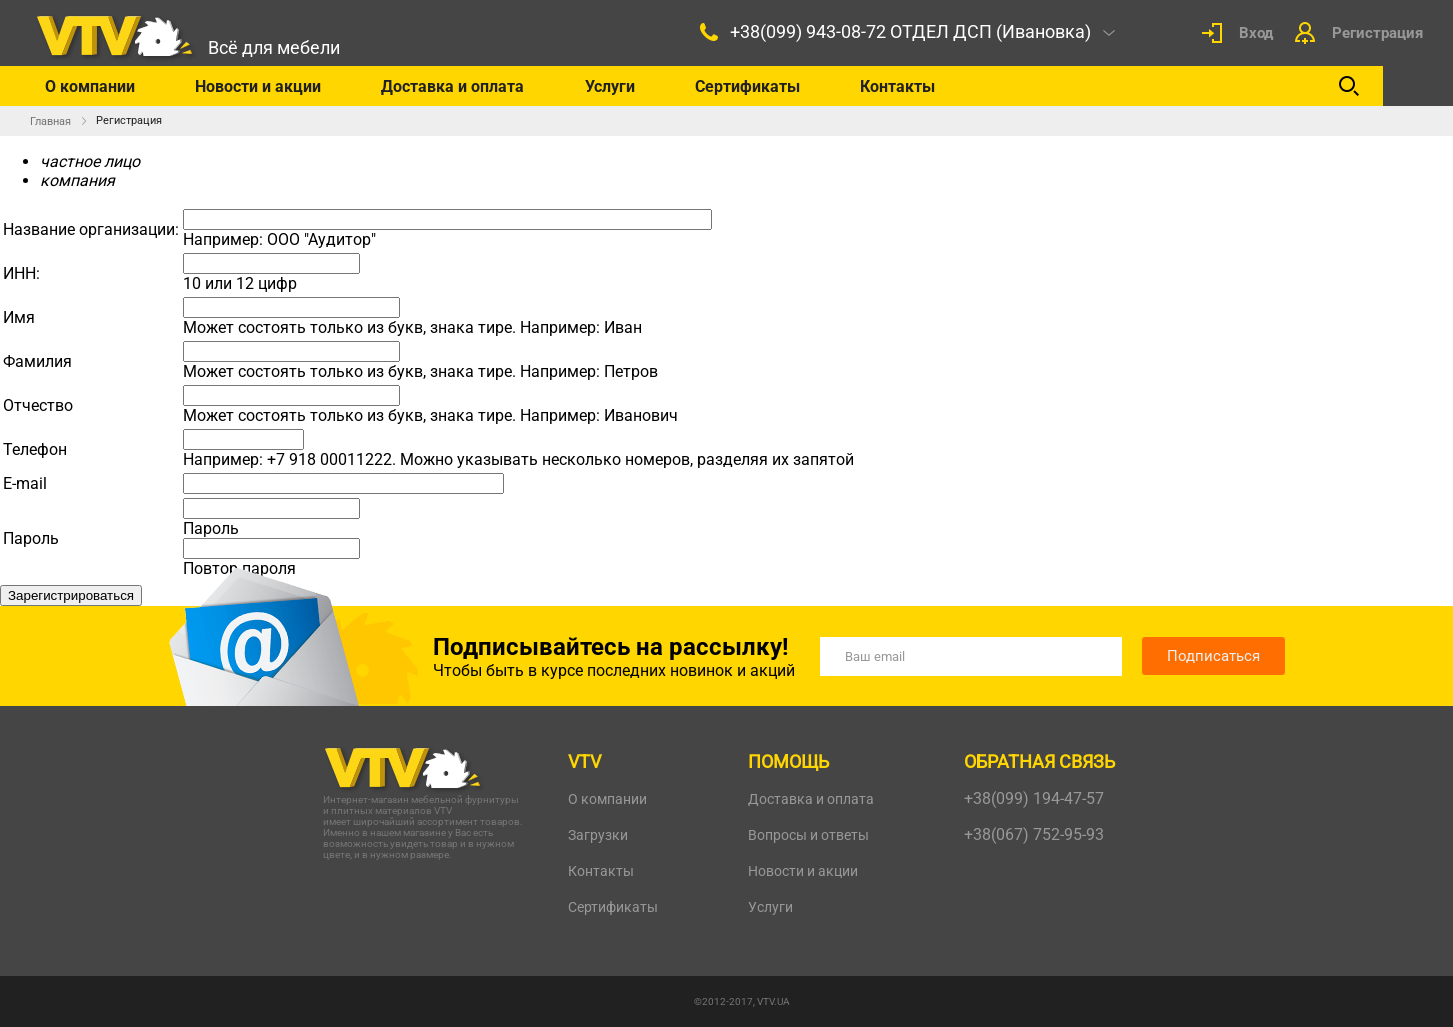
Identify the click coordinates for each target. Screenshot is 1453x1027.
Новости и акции (258, 86)
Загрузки (598, 835)
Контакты (897, 86)
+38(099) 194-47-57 (1034, 798)
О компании (90, 86)
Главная (50, 121)
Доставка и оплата (452, 86)
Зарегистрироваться (71, 595)
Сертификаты (747, 86)
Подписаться (1213, 656)
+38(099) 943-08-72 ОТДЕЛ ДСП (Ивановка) (910, 31)
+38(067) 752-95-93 (1034, 834)
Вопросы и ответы (808, 835)
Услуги (610, 86)
